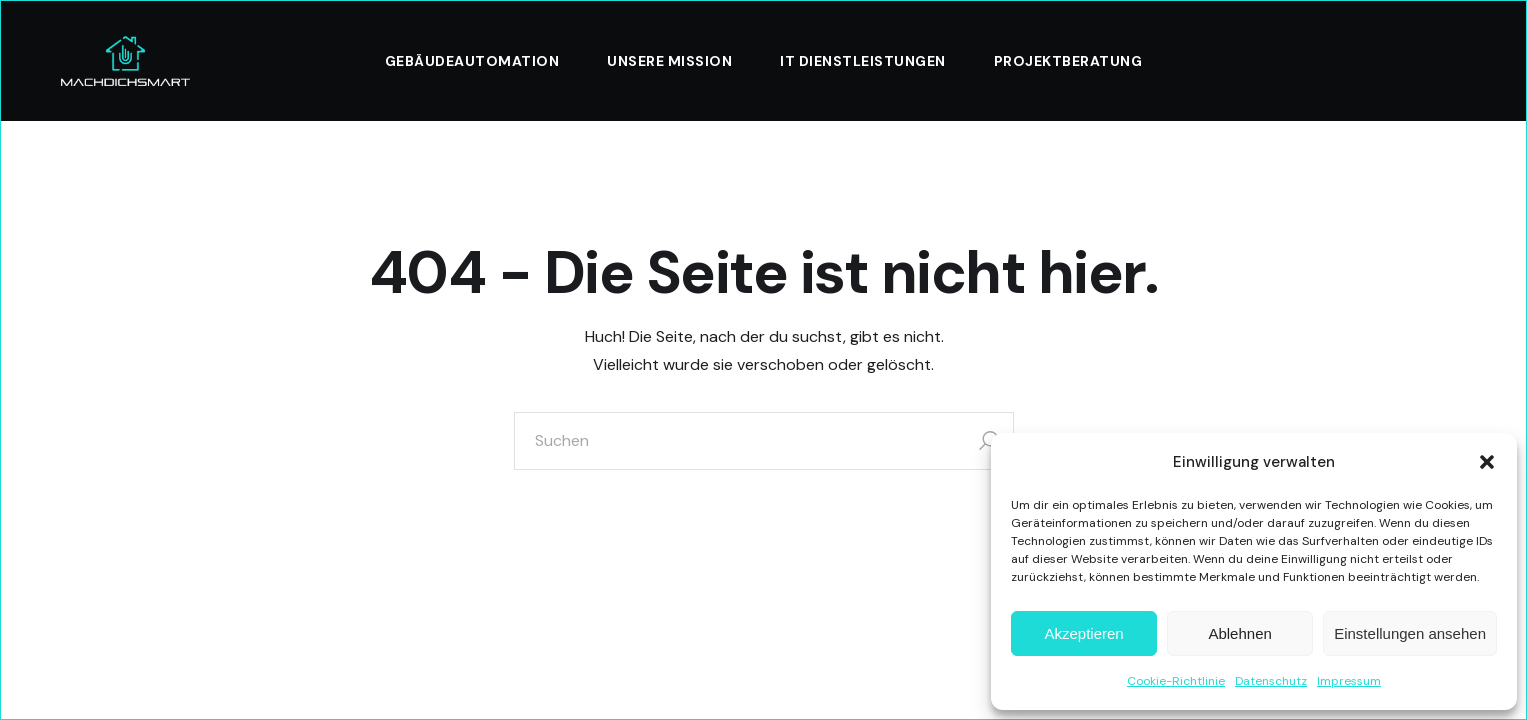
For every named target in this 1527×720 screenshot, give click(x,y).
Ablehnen (1239, 633)
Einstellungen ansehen (1410, 633)
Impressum (1349, 681)
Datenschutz (1271, 681)
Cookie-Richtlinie (1176, 681)
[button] (1487, 462)
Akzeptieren (1083, 633)
